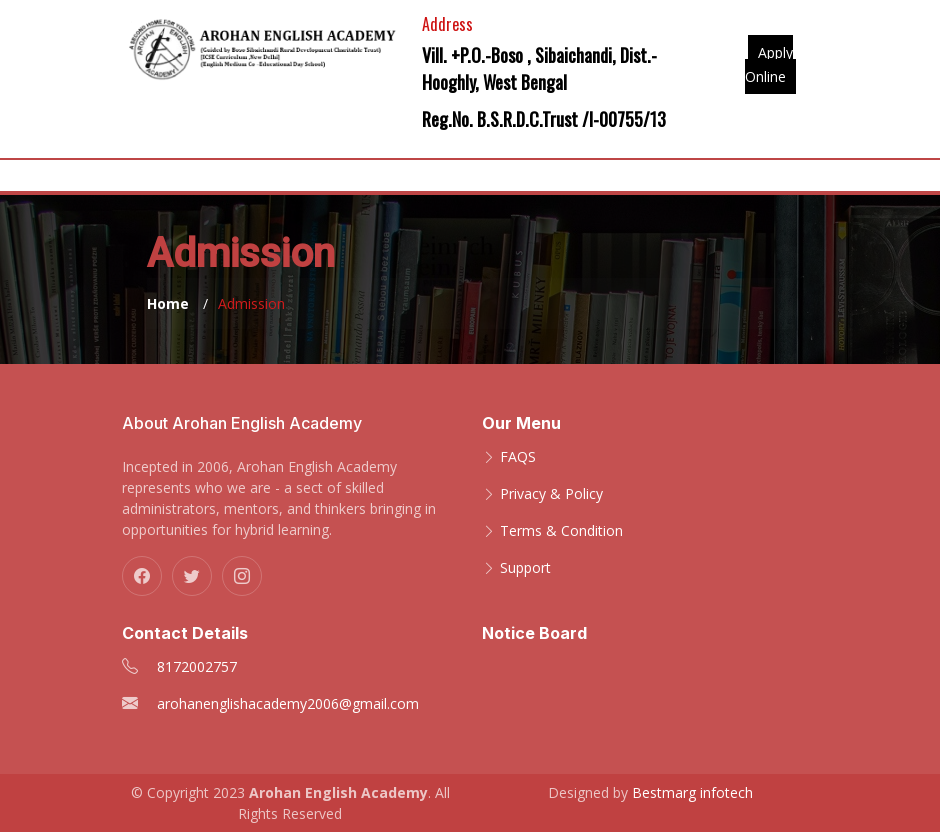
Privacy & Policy (551, 493)
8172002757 (197, 666)
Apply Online (769, 64)
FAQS (518, 456)
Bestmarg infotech (692, 792)
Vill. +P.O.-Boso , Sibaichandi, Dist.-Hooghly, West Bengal (539, 68)
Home (168, 303)
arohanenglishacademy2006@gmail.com (288, 703)
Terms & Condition (561, 530)
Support (525, 567)
